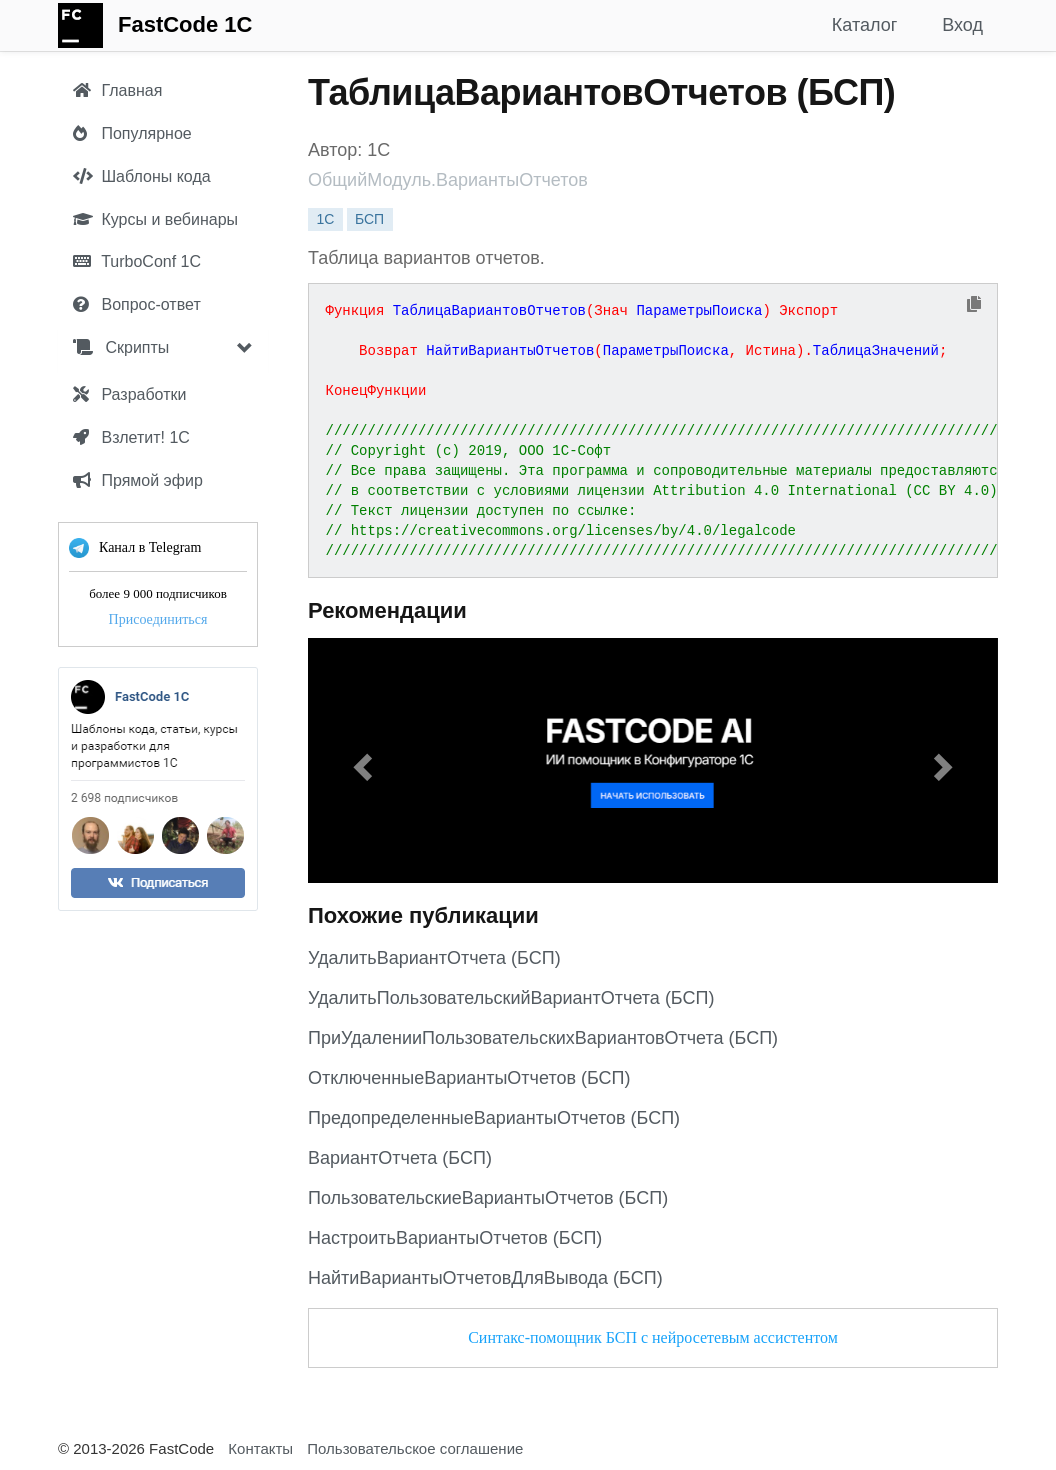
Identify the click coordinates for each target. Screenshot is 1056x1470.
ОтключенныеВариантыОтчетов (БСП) (469, 1078)
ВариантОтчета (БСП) (400, 1158)
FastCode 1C (185, 24)
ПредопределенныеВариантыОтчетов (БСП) (494, 1118)
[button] (360, 760)
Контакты (260, 1448)
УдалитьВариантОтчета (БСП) (434, 958)
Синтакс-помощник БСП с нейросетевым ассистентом (653, 1337)
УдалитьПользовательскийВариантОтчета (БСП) (511, 998)
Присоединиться (158, 619)
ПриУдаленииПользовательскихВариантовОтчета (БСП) (543, 1038)
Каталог (864, 25)
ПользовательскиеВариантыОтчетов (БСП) (488, 1198)
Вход (962, 25)
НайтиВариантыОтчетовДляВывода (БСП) (485, 1278)
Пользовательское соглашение (415, 1448)
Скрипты (121, 347)
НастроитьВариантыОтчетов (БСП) (455, 1238)
